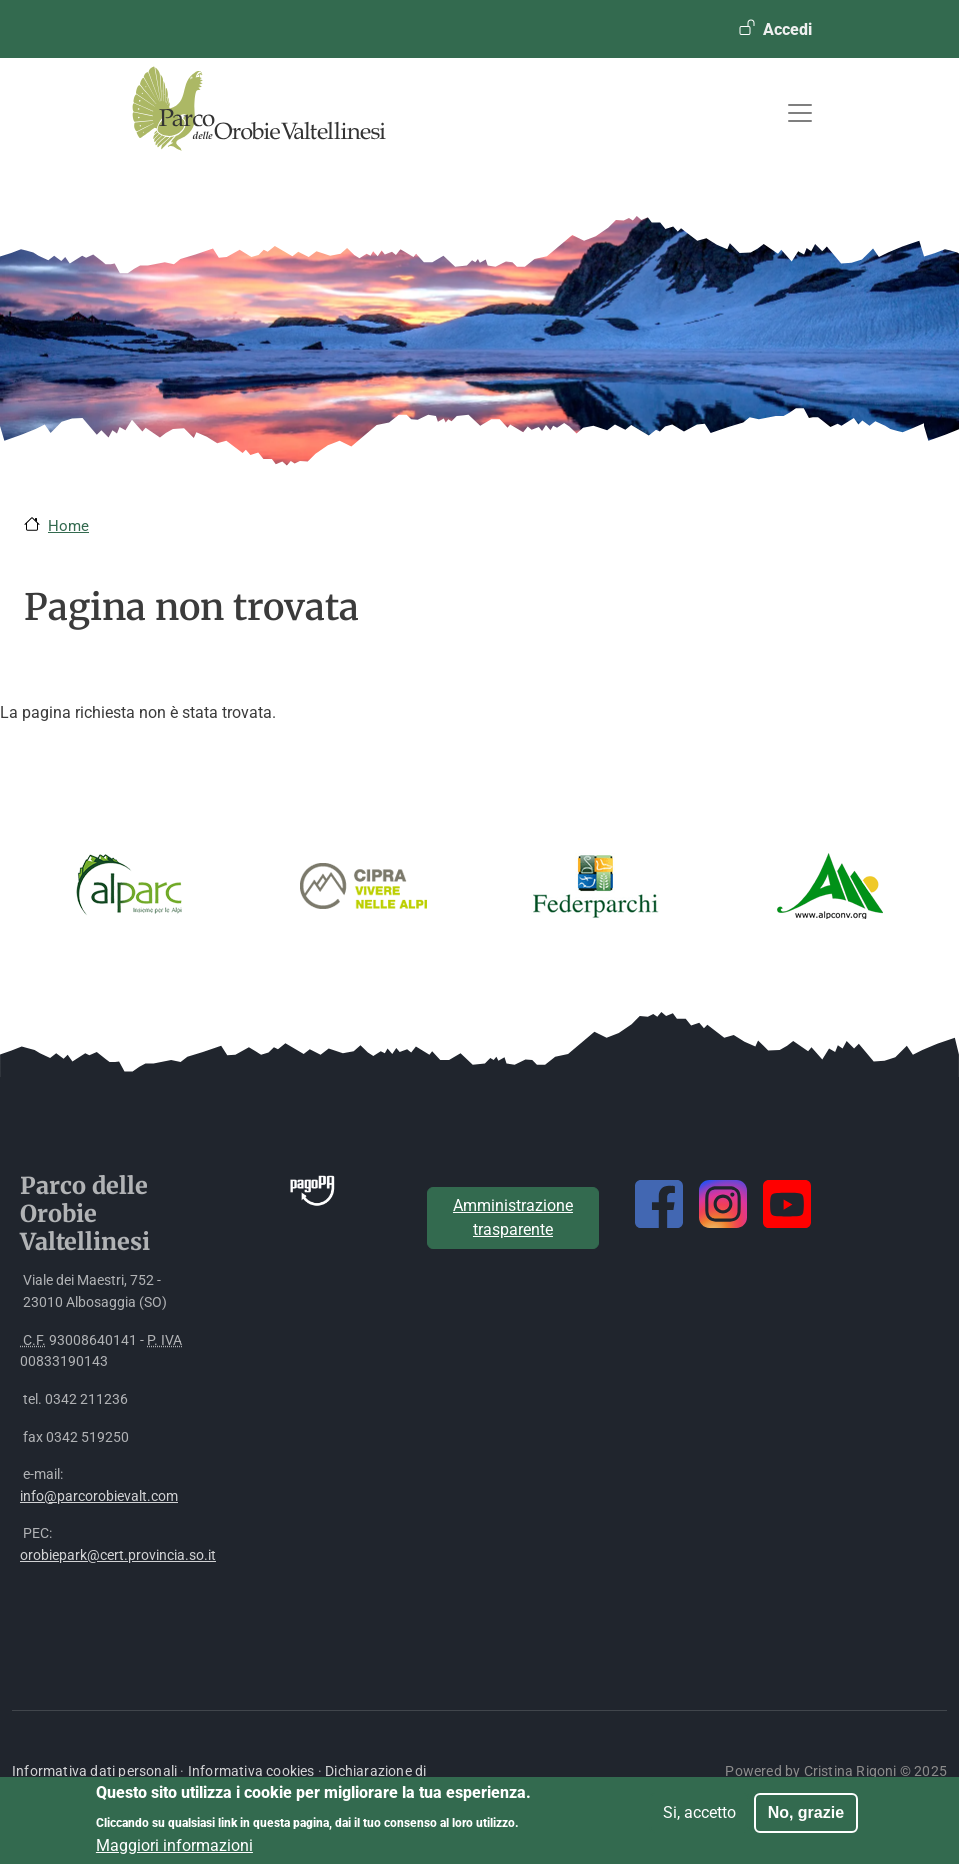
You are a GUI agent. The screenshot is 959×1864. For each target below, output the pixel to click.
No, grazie (806, 1819)
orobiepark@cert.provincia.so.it (118, 1555)
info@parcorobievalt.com (99, 1496)
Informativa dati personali (94, 1771)
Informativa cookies (251, 1771)
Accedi (787, 29)
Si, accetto (699, 1819)
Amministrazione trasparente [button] (513, 1217)
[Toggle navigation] (800, 113)
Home (68, 526)
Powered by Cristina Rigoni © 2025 (836, 1771)
